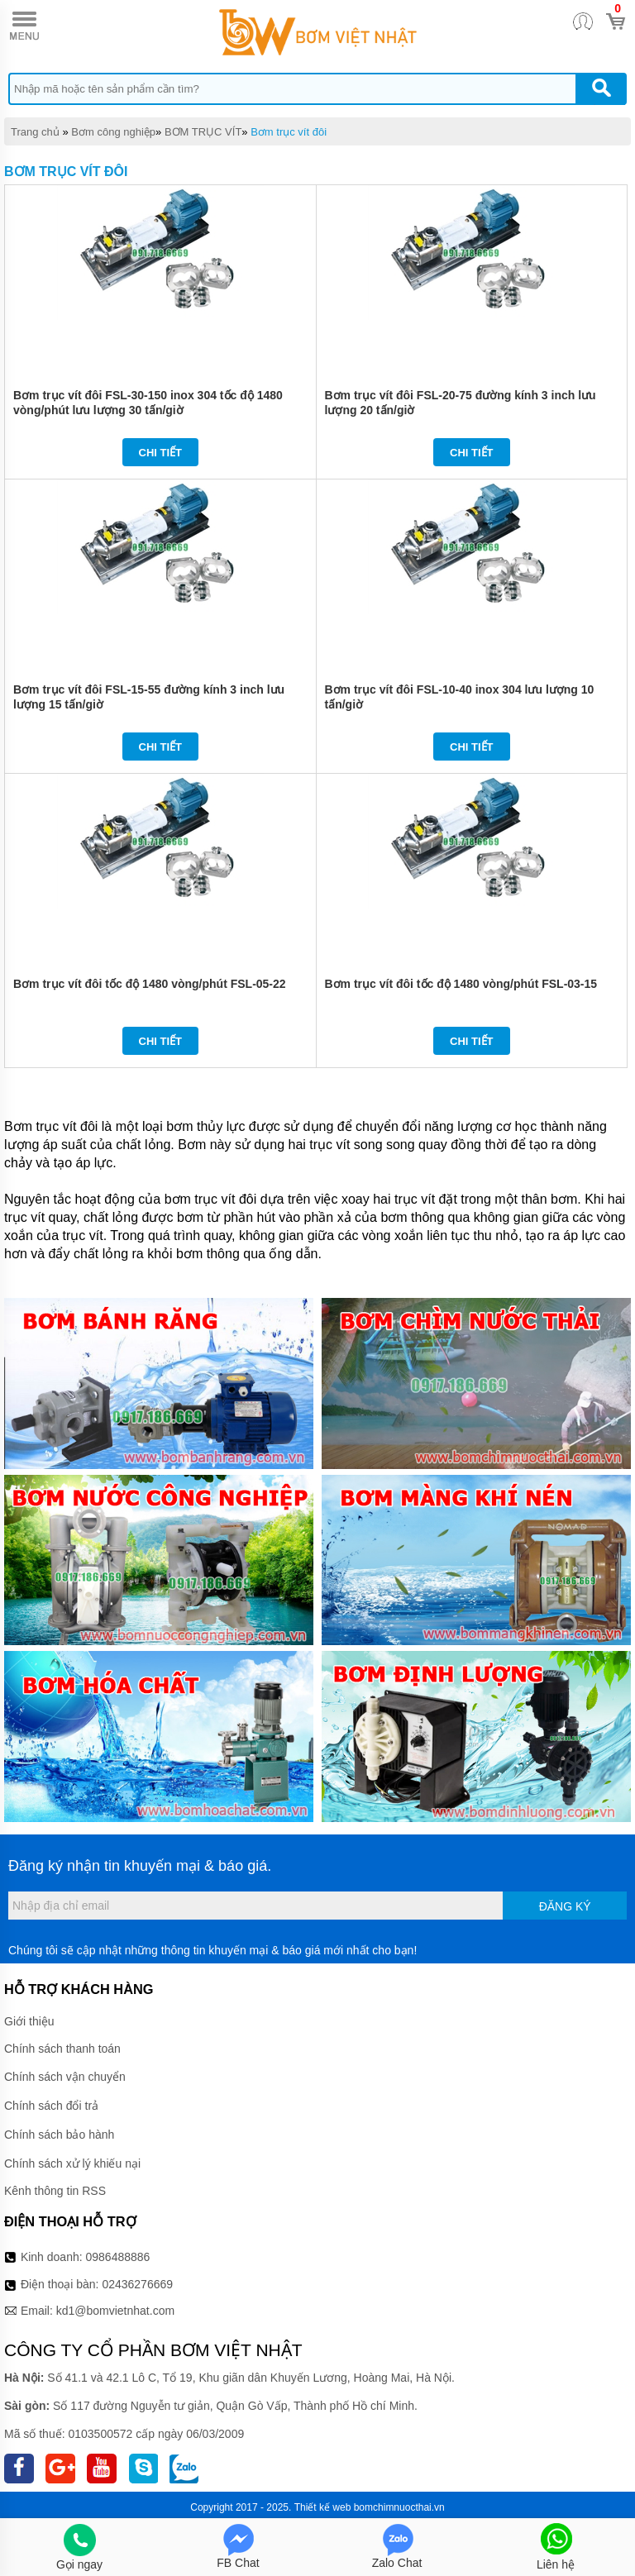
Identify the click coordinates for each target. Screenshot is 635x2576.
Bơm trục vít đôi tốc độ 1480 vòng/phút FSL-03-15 (461, 983)
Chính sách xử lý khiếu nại (72, 2163)
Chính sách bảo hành (59, 2134)
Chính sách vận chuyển (65, 2076)
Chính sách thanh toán (62, 2048)
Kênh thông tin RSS (55, 2190)
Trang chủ (35, 132)
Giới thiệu (29, 2021)
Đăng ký (565, 1906)
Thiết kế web (322, 2507)
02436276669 (137, 2284)
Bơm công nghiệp (113, 132)
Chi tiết (161, 452)
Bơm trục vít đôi (289, 132)
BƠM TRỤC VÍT (203, 132)
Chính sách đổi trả (51, 2105)
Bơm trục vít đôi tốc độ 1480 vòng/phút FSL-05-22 (149, 983)
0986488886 (118, 2257)
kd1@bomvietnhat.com (115, 2310)
